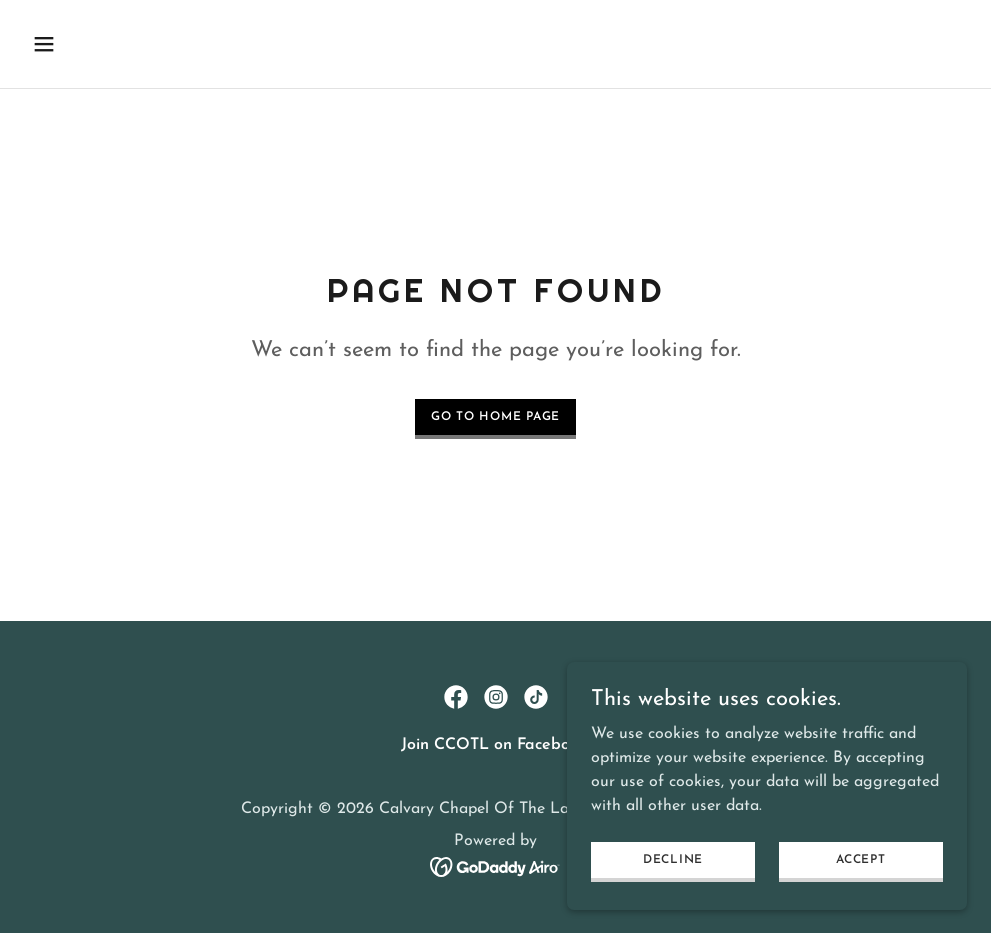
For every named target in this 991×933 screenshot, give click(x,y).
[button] (132, 44)
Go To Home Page (495, 417)
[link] (456, 697)
